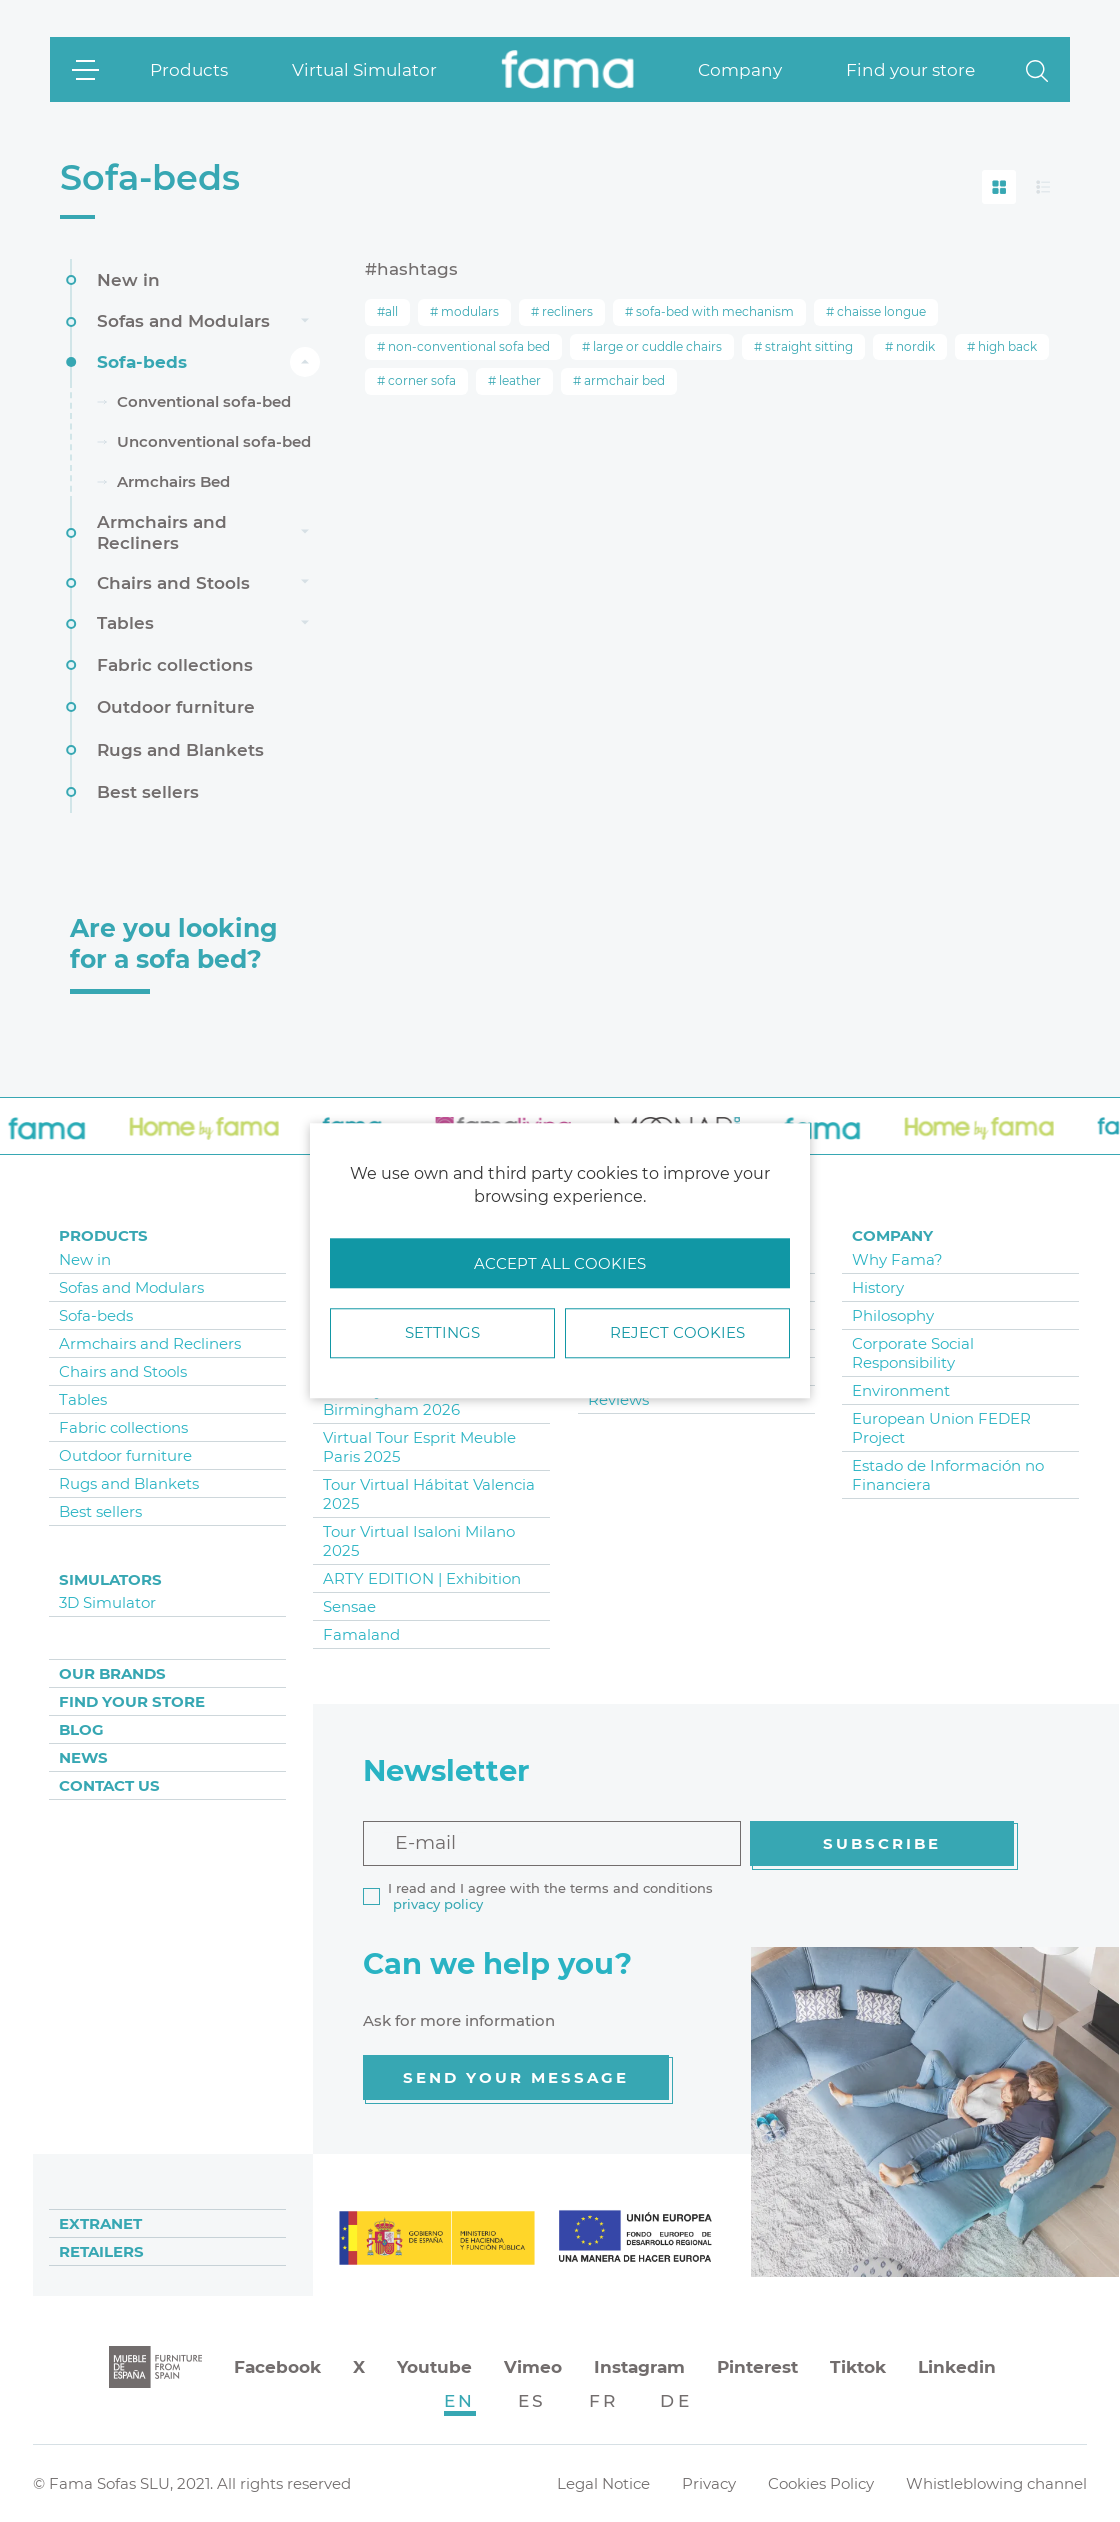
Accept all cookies (560, 1263)
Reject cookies (677, 1333)
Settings (442, 1333)
